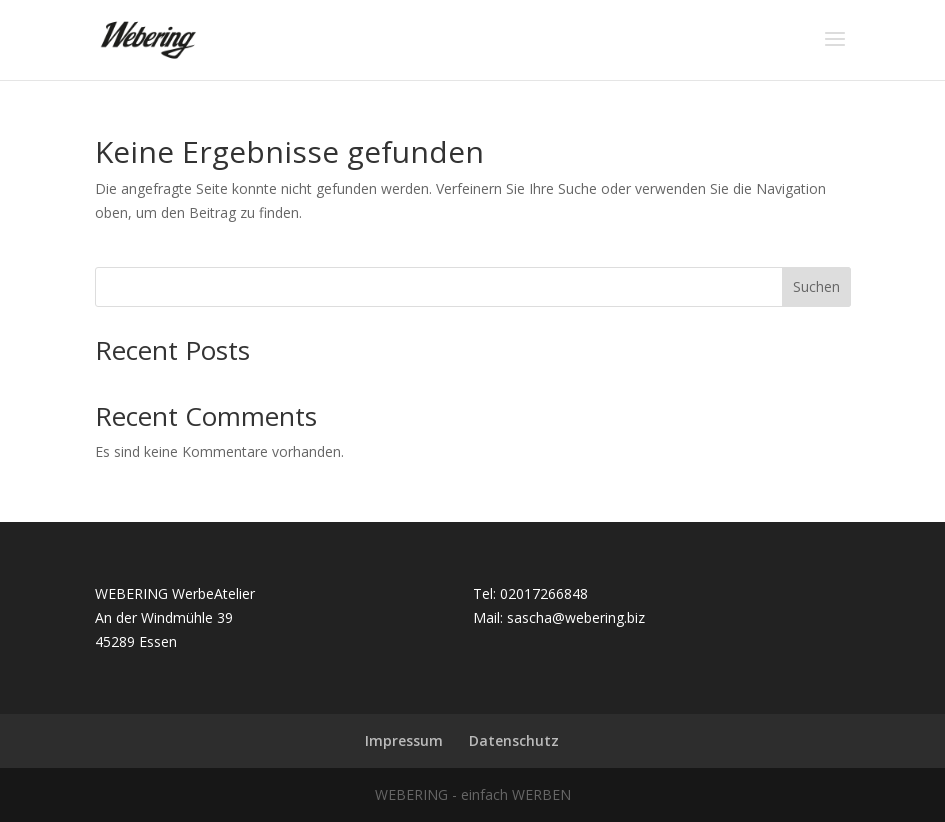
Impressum (404, 740)
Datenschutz (514, 740)
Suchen (816, 286)
